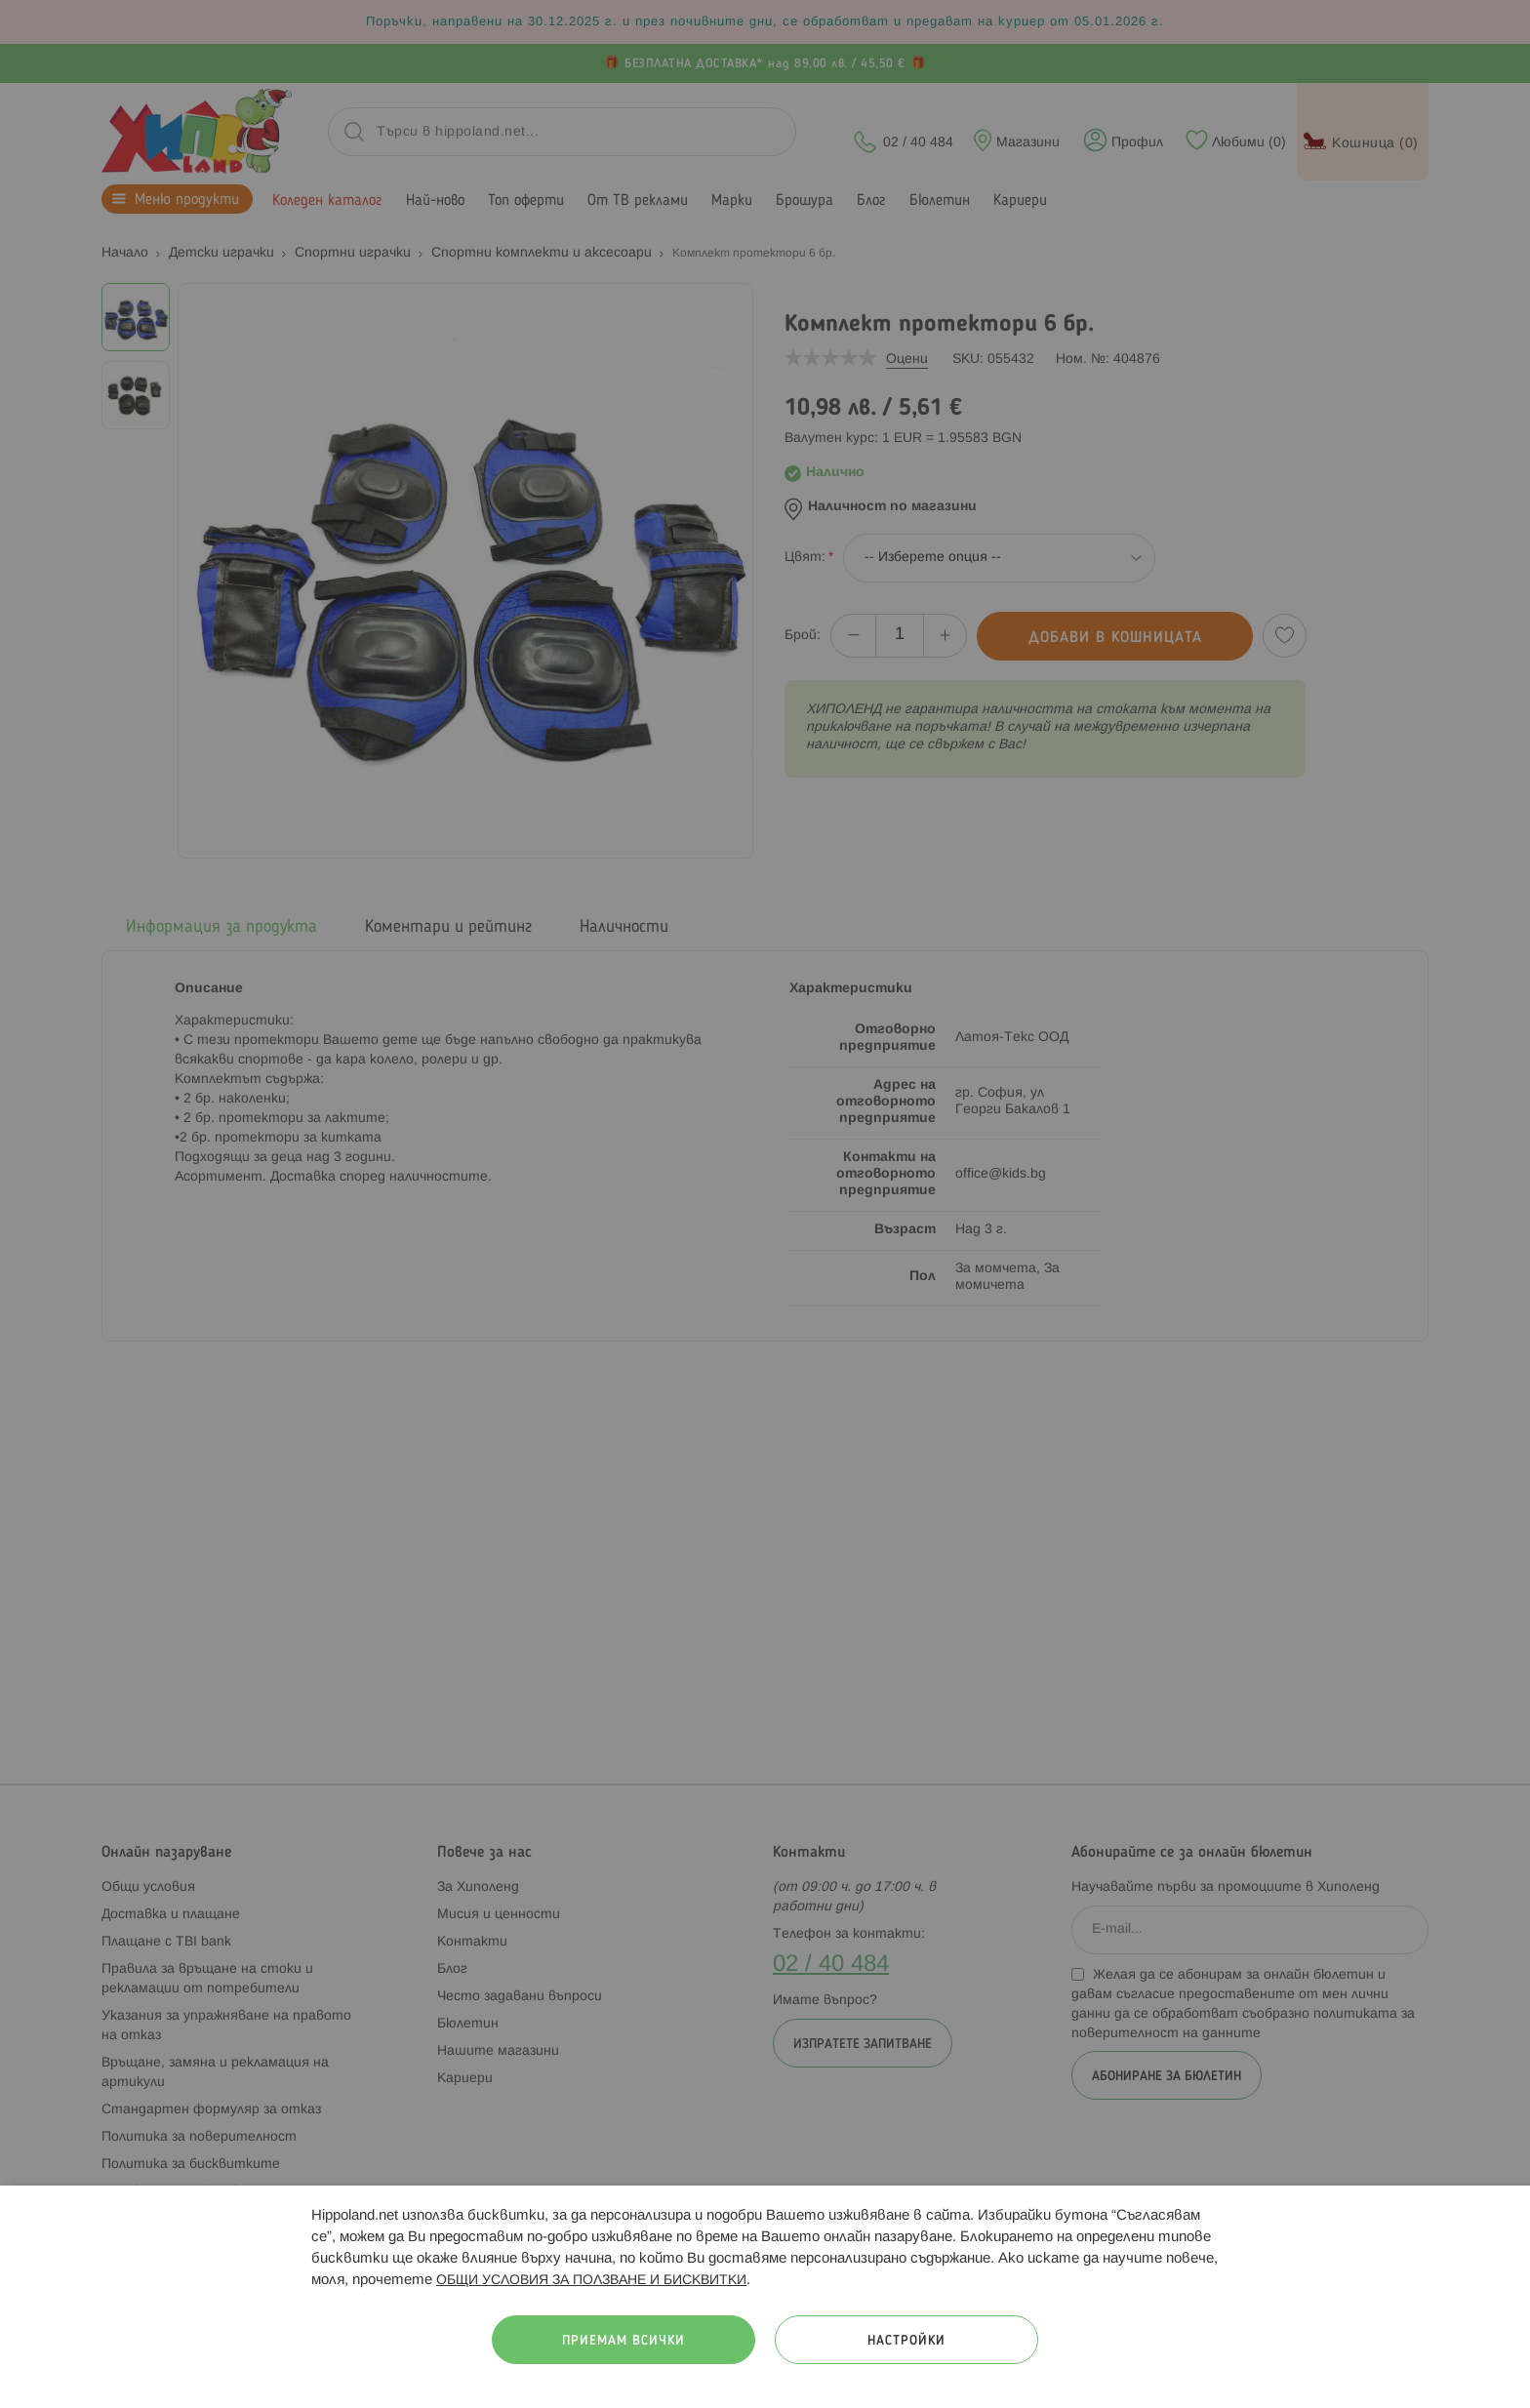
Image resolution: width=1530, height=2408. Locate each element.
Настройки (906, 2341)
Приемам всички (623, 2341)
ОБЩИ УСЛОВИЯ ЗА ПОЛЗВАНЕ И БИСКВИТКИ (591, 2280)
